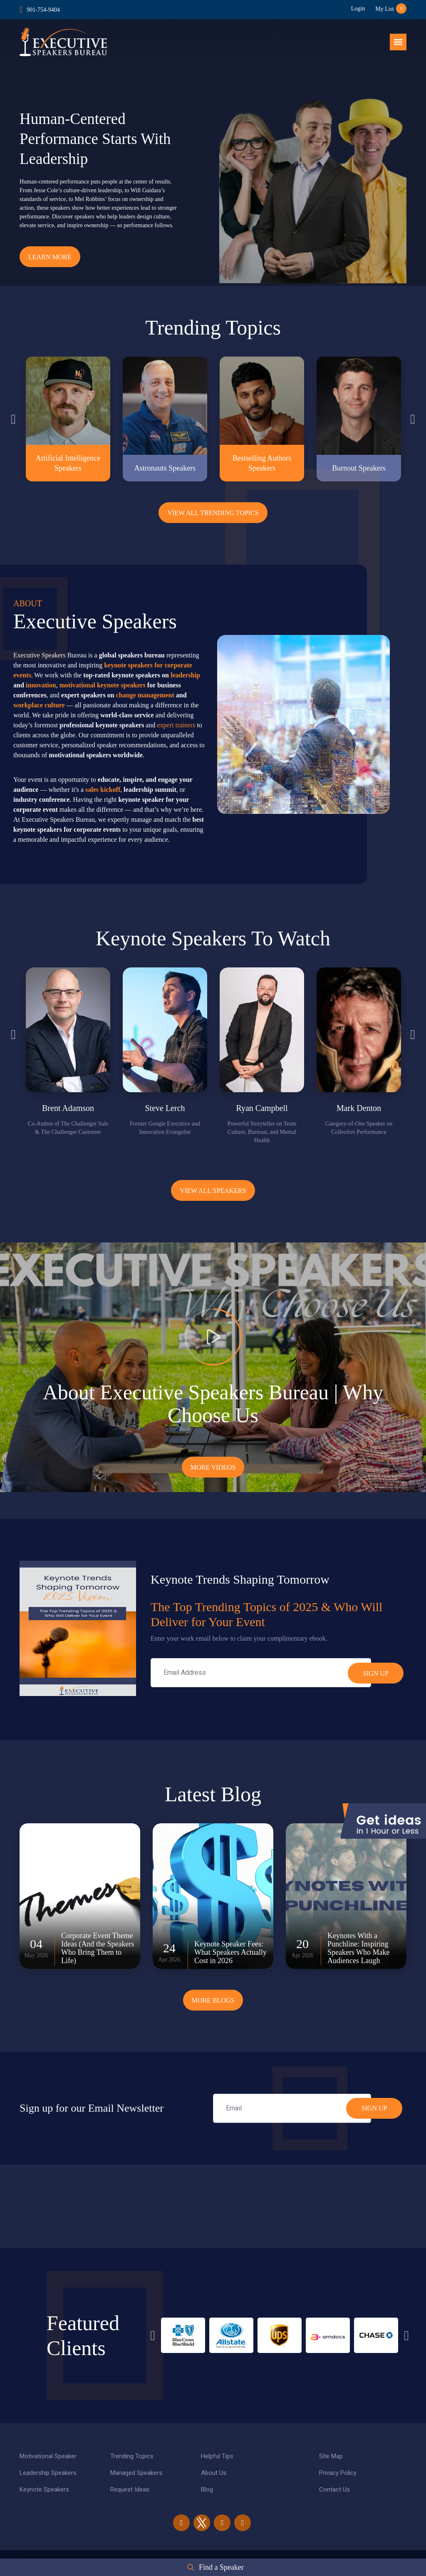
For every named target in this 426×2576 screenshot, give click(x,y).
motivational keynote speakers (102, 685)
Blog (207, 2489)
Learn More (50, 256)
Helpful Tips (217, 2456)
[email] (292, 2108)
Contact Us (334, 2489)
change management (145, 695)
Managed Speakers (136, 2473)
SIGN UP (374, 2108)
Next (413, 419)
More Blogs (213, 2000)
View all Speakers (213, 1190)
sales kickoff (102, 789)
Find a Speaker (221, 2567)
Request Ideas (129, 2489)
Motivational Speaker (48, 2456)
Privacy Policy (338, 2473)
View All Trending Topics (212, 512)
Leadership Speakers (48, 2473)
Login (358, 8)
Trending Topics (132, 2456)
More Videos (213, 1467)
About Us (213, 2473)
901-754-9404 (43, 10)
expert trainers (176, 725)
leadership (185, 675)
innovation (41, 685)
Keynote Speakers (44, 2489)
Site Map (331, 2456)
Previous (13, 419)
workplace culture (39, 705)
